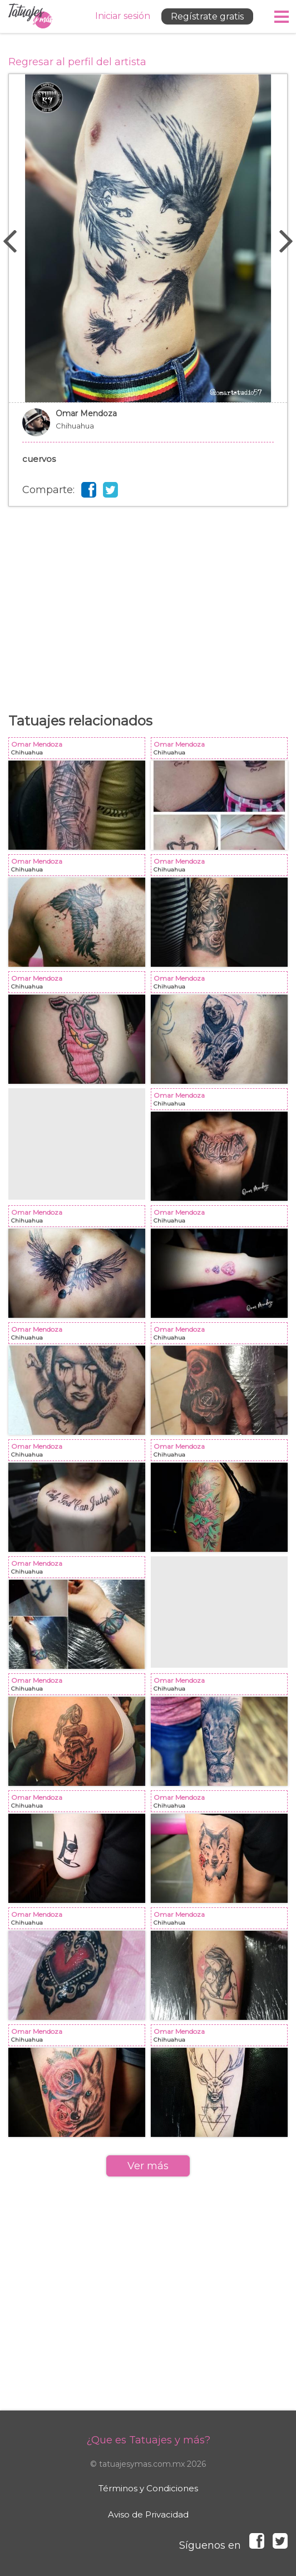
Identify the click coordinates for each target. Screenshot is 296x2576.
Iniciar (122, 16)
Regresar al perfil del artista (77, 62)
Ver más (148, 2166)
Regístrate (207, 16)
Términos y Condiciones (148, 2488)
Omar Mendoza (148, 427)
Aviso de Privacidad (148, 2514)
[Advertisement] (148, 596)
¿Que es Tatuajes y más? (148, 2440)
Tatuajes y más (30, 16)
